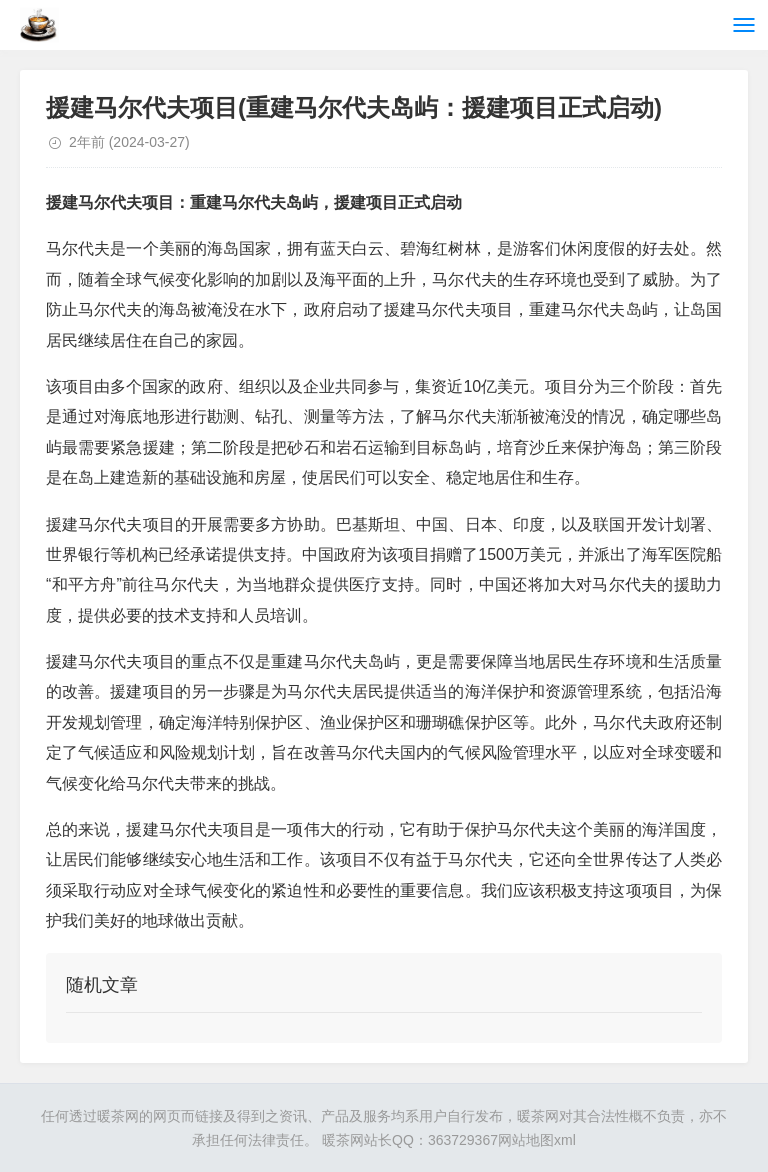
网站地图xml (537, 1140)
